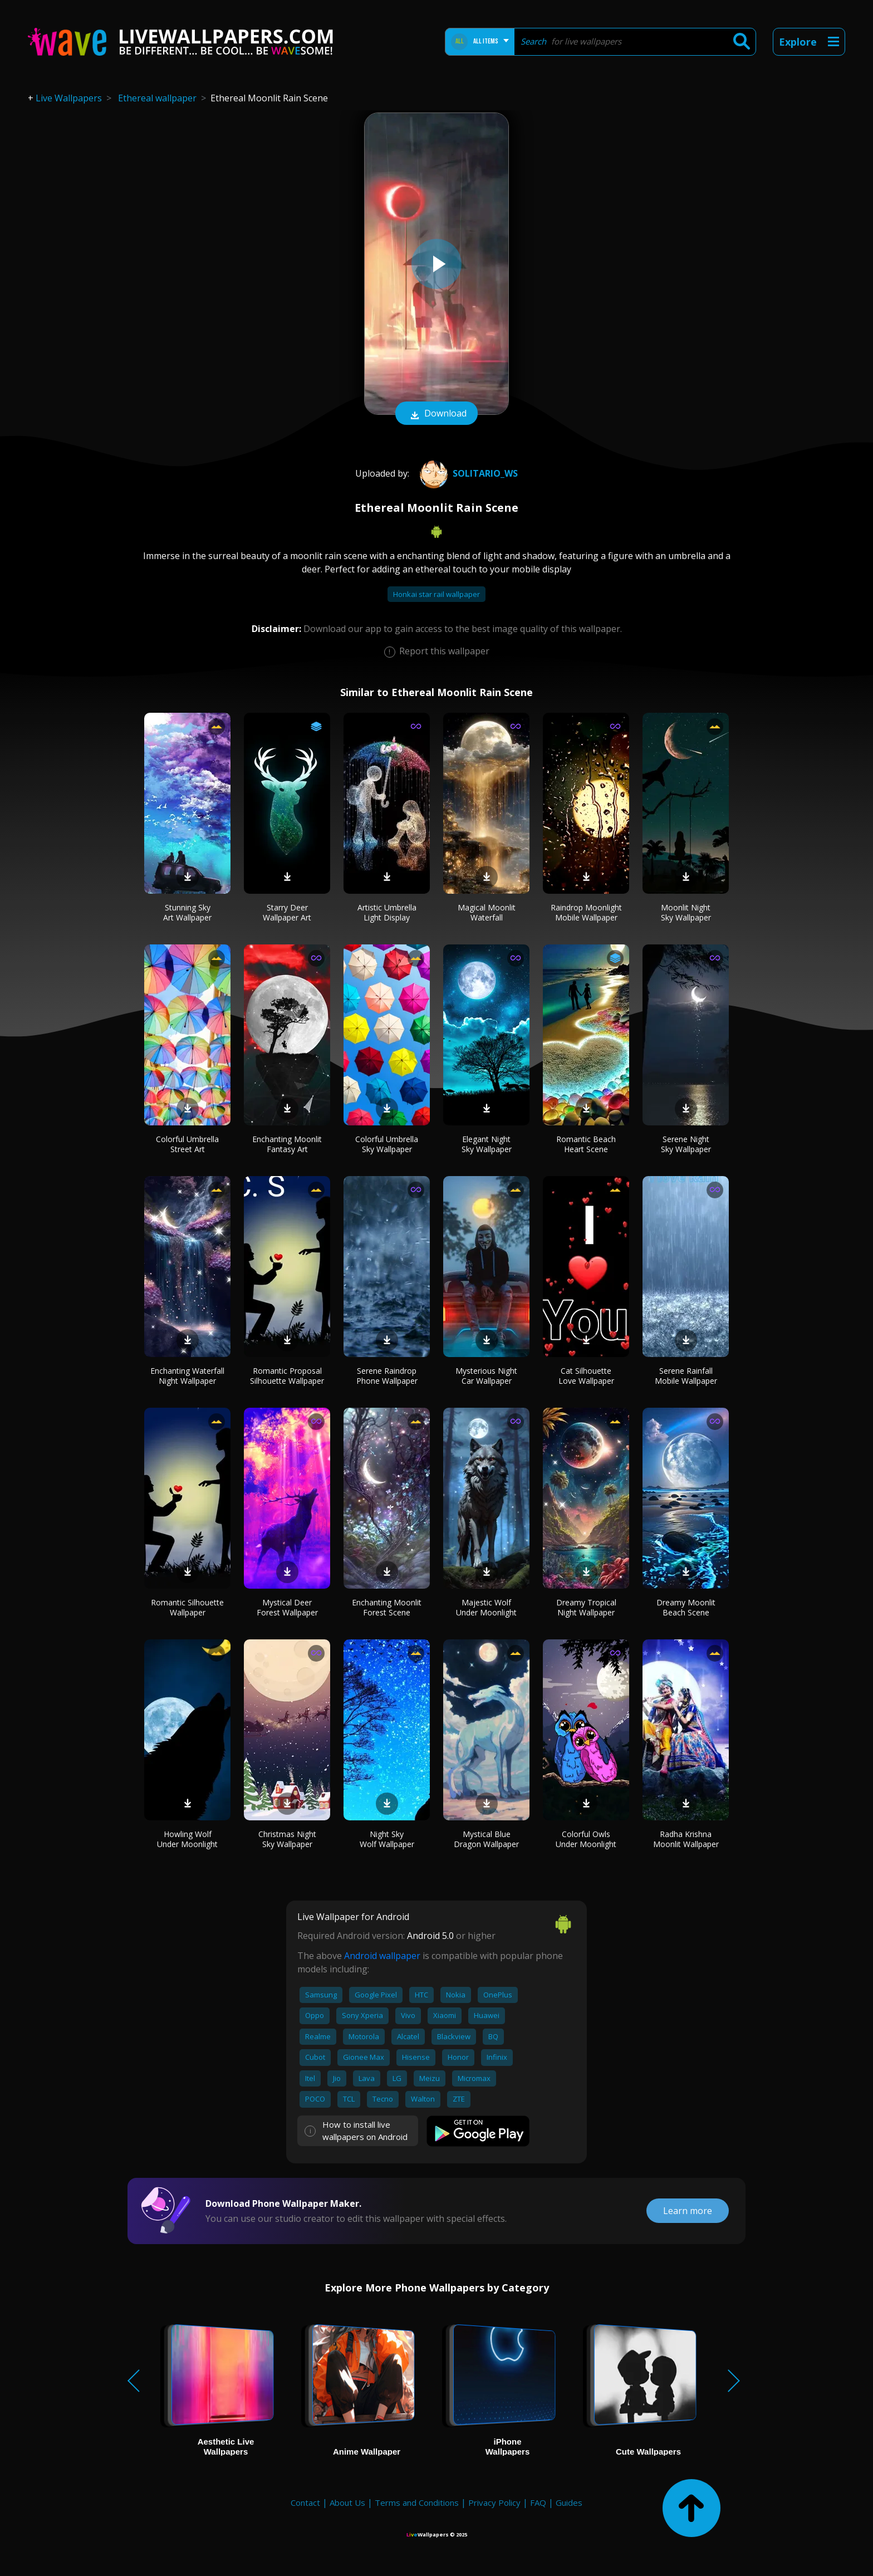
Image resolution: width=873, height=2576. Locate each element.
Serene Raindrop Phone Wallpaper (387, 1375)
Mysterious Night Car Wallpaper (486, 1375)
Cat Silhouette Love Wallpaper (586, 1375)
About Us (347, 2502)
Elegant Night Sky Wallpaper (487, 1144)
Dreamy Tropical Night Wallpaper (586, 1607)
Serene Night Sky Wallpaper (686, 1144)
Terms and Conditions (417, 2502)
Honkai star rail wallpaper (436, 594)
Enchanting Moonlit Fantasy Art (287, 1144)
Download (436, 414)
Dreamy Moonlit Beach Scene (685, 1607)
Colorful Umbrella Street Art (187, 1144)
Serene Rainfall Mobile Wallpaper (686, 1375)
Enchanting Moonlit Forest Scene (386, 1607)
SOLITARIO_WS (467, 473)
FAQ (538, 2502)
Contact (305, 2502)
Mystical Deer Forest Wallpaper (287, 1607)
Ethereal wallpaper (157, 98)
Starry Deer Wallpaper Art (287, 912)
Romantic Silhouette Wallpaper (187, 1607)
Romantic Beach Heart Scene (586, 1144)
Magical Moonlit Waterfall (487, 912)
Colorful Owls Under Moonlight (586, 1839)
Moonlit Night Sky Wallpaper (686, 912)
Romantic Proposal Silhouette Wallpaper (287, 1375)
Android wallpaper (382, 1956)
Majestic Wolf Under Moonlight (486, 1607)
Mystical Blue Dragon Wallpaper (486, 1839)
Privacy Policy (494, 2502)
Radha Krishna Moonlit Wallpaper (686, 1839)
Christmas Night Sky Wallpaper (287, 1839)
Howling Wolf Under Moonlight (187, 1839)
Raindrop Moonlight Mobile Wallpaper (586, 912)
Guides (569, 2502)
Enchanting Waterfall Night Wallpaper (187, 1375)
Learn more (687, 2211)
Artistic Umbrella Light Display (386, 912)
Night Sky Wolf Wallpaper (387, 1839)
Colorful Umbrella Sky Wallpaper (386, 1144)
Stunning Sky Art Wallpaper (187, 912)
